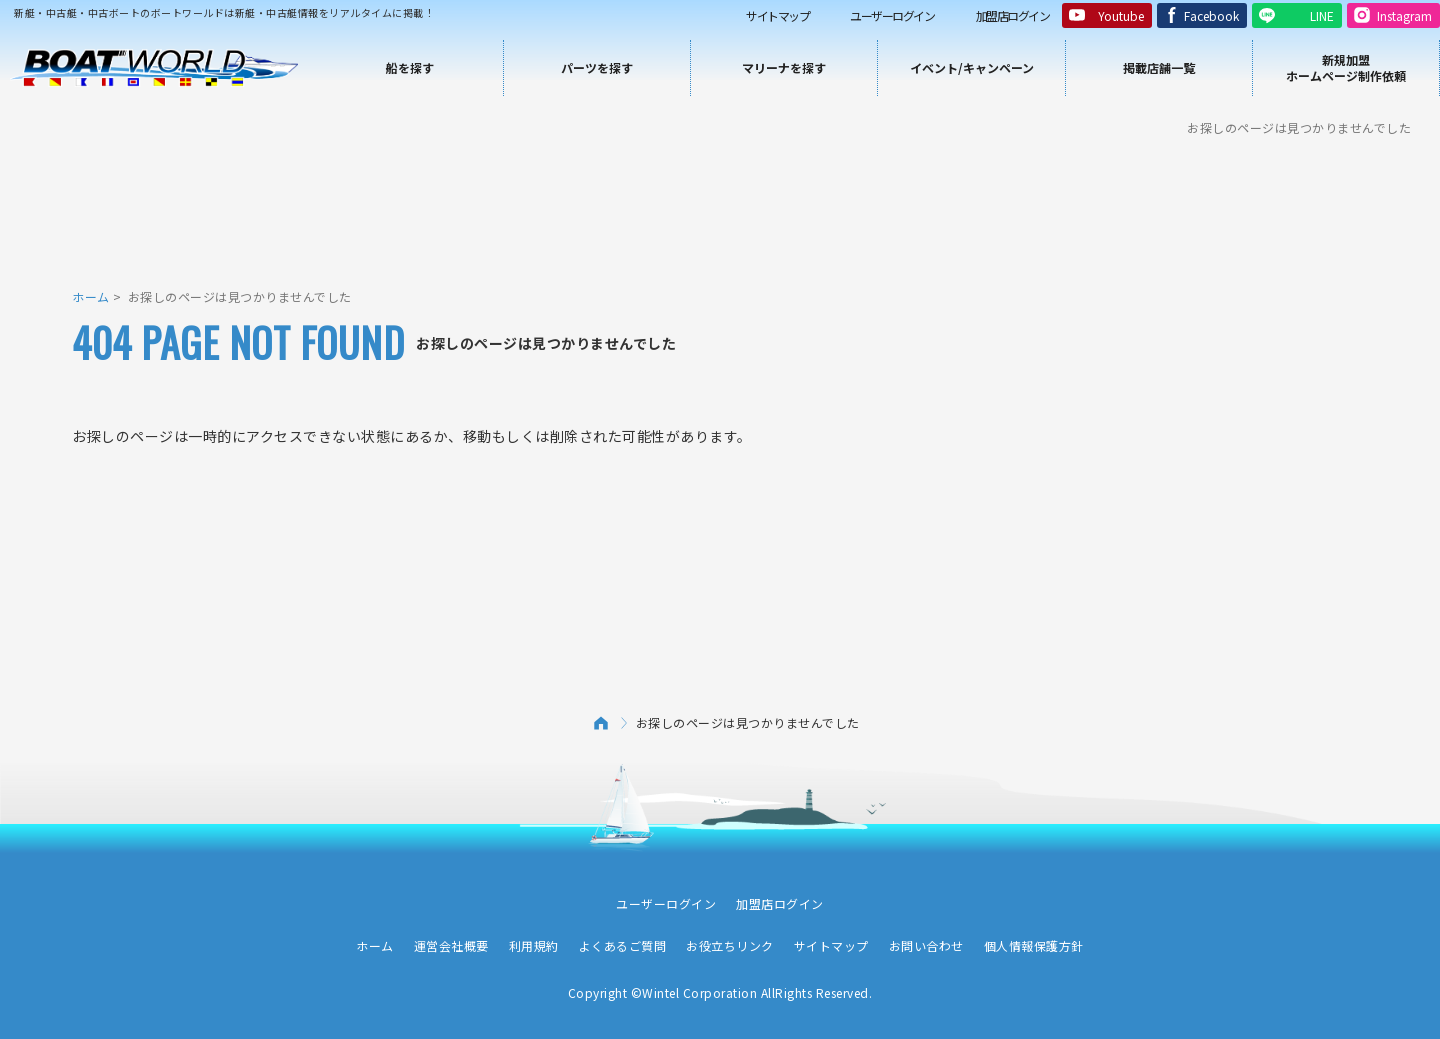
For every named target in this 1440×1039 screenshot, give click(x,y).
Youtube (1121, 15)
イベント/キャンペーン (972, 67)
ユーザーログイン (892, 15)
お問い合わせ (926, 945)
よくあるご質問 (623, 945)
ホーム (91, 296)
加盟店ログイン (1013, 15)
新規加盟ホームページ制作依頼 (1346, 67)
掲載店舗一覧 (1159, 67)
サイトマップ (777, 15)
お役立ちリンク (730, 945)
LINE (1322, 15)
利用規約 (534, 945)
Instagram (1404, 15)
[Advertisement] (720, 210)
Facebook (1211, 15)
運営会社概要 (451, 945)
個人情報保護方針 (1034, 945)
